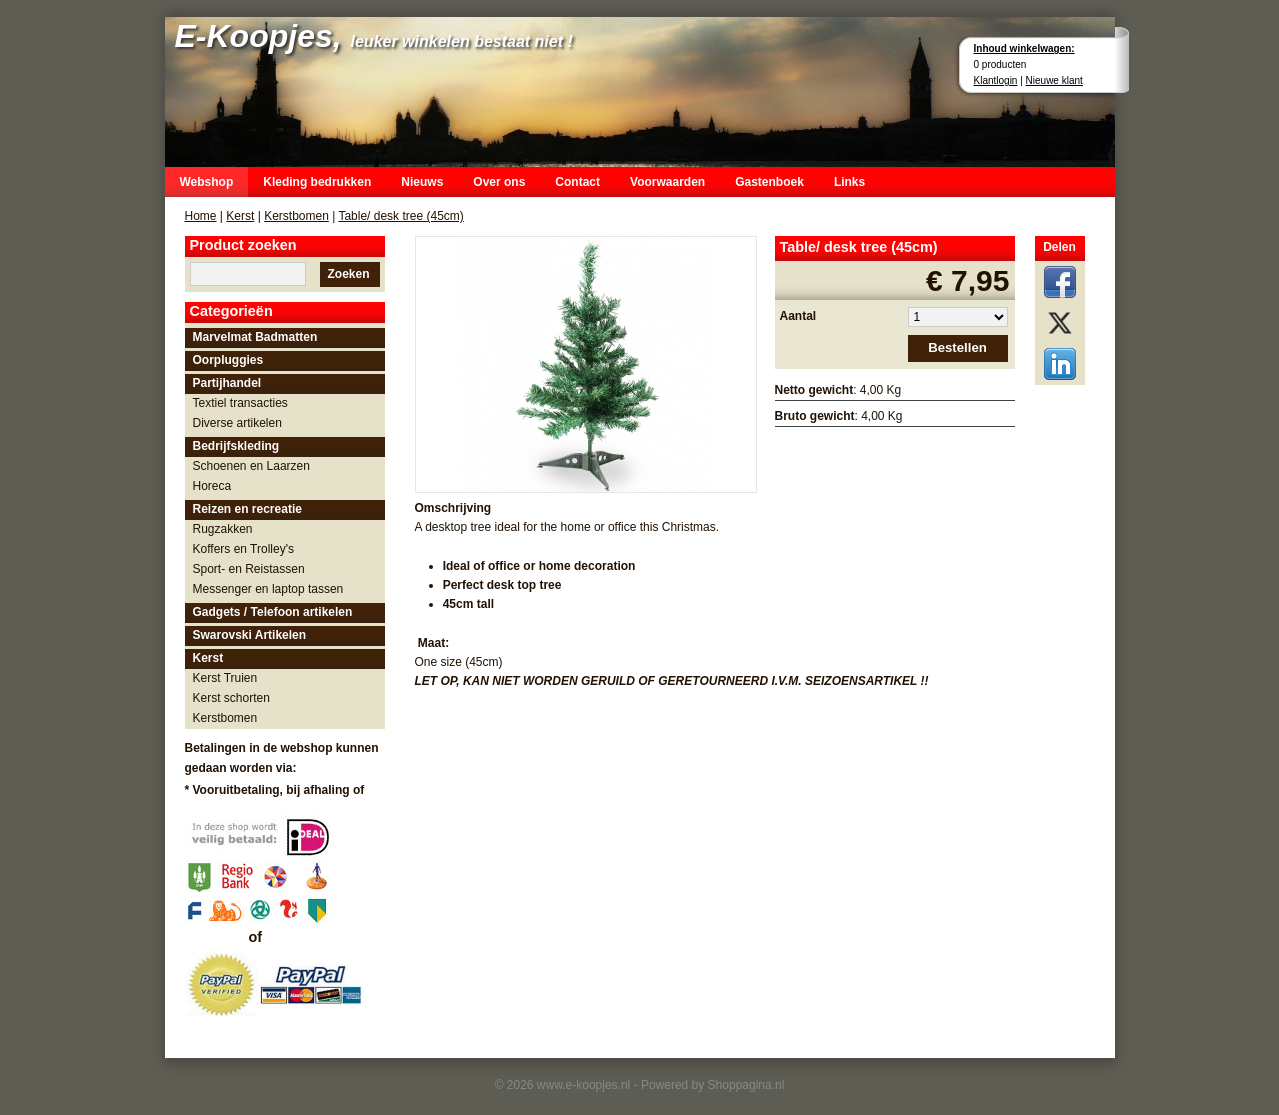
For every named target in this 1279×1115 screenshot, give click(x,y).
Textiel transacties (240, 403)
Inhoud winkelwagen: (1024, 48)
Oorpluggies (228, 360)
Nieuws (422, 182)
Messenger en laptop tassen (268, 589)
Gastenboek (769, 182)
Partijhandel (227, 383)
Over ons (499, 182)
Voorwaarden (667, 182)
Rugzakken (223, 529)
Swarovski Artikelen (250, 635)
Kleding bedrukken (317, 182)
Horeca (212, 486)
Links (849, 182)
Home (201, 216)
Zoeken (348, 274)
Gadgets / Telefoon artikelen (273, 612)
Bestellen (957, 347)
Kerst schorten (231, 698)
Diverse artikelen (237, 423)
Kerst (240, 216)
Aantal (798, 316)
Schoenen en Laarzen (251, 466)
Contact (577, 182)
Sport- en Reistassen (249, 569)
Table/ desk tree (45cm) (400, 216)
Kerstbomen (296, 216)
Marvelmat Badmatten (255, 337)
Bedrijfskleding (236, 446)
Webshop (207, 182)
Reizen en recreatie (247, 509)
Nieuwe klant (1054, 80)
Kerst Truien (225, 678)
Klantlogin (996, 80)
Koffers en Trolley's (243, 549)
